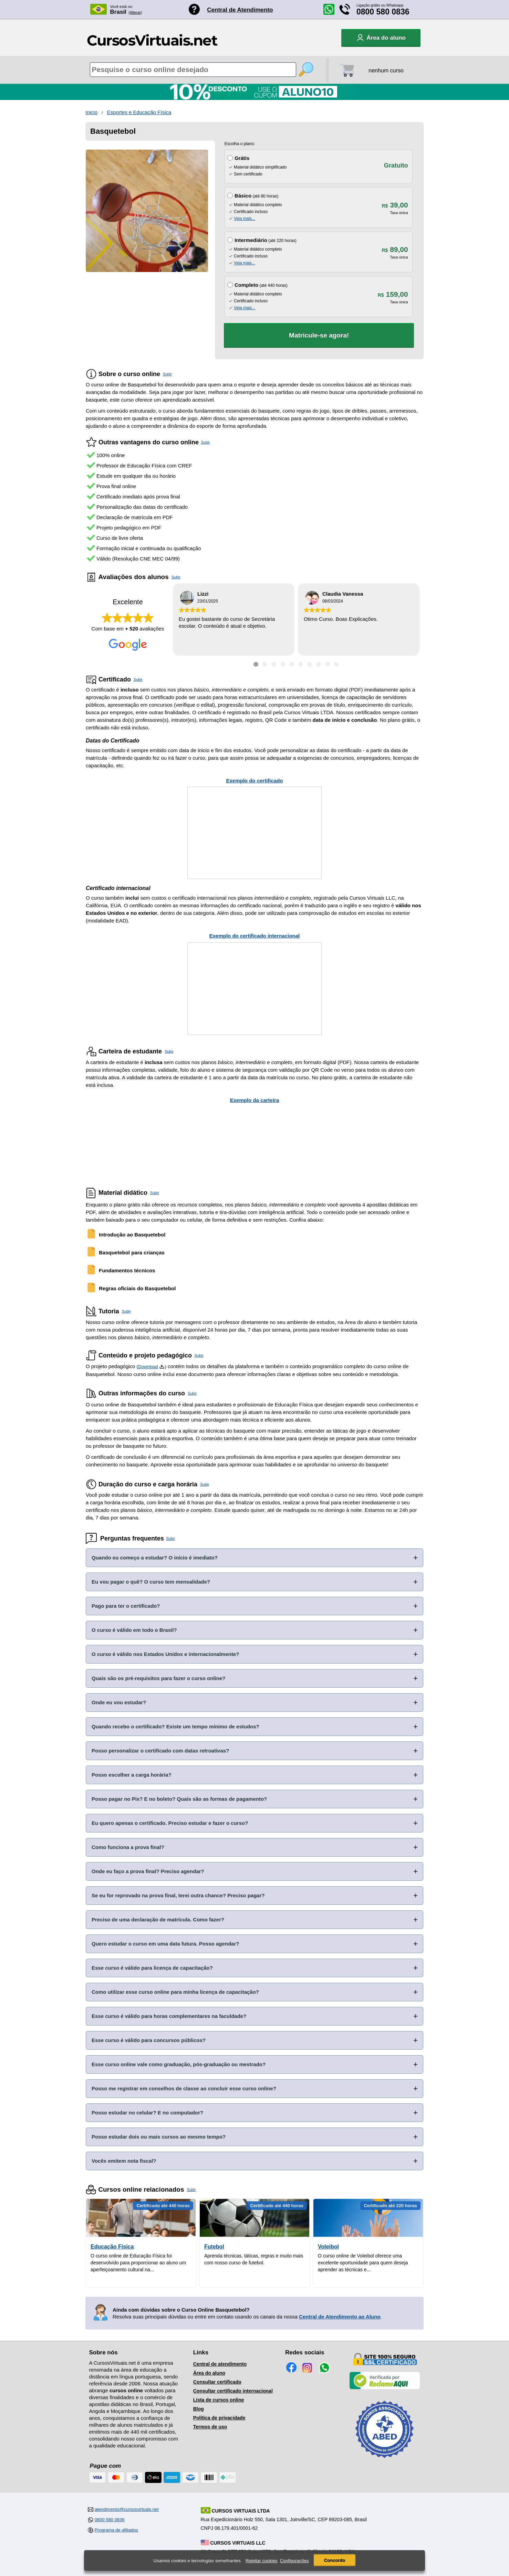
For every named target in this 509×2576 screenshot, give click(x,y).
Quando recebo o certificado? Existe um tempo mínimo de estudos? (175, 1726)
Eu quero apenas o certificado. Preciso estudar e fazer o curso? (170, 1823)
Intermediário (251, 240)
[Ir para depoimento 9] (327, 664)
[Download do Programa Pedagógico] (162, 1366)
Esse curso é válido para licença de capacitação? (152, 1968)
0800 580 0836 (382, 11)
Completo (246, 285)
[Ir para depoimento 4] (282, 664)
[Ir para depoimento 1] (255, 664)
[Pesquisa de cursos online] (193, 69)
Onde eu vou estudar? (119, 1702)
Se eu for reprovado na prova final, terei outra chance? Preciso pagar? (178, 1895)
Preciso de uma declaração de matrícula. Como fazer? (158, 1919)
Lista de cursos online (218, 2400)
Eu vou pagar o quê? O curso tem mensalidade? (151, 1582)
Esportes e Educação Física (139, 112)
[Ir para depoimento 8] (318, 664)
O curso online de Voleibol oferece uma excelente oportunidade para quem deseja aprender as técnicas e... (363, 2262)
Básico (243, 196)
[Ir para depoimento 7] (309, 664)
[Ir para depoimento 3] (273, 664)
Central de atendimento (220, 2364)
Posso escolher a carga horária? (132, 1775)
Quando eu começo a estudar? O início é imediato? (155, 1557)
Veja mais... (244, 218)
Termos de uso (210, 2426)
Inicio (91, 112)
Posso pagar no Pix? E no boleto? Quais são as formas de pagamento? (179, 1799)
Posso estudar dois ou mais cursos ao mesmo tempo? (159, 2137)
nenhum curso (385, 70)
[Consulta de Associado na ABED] (384, 2461)
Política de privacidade (219, 2418)
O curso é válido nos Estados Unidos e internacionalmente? (165, 1654)
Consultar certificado (217, 2382)
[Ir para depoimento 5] (291, 664)
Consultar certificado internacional (233, 2391)
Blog (198, 2409)
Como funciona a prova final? (128, 1847)
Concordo (334, 2560)
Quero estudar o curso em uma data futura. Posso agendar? (165, 1944)
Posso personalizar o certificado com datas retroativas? (160, 1751)
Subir (167, 374)
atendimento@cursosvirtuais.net (127, 2509)
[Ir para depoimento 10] (336, 664)
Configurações (294, 2560)
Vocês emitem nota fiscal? (124, 2161)
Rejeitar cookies (262, 2560)
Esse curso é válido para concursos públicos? (149, 2040)
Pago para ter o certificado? (126, 1606)
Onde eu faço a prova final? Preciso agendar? (148, 1871)
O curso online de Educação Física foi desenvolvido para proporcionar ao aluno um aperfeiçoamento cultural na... (138, 2262)
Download (148, 1366)
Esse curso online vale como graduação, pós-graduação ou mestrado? (179, 2064)
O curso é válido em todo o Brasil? (134, 1630)
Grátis (242, 158)
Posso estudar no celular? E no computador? (147, 2112)
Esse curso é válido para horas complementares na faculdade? (169, 2016)
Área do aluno (209, 2373)
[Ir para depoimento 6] (300, 664)
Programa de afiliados (116, 2530)
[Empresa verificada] (385, 2388)
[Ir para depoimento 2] (264, 664)
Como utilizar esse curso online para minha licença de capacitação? (175, 1992)
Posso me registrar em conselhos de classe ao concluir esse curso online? (184, 2088)
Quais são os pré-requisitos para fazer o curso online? (158, 1678)
